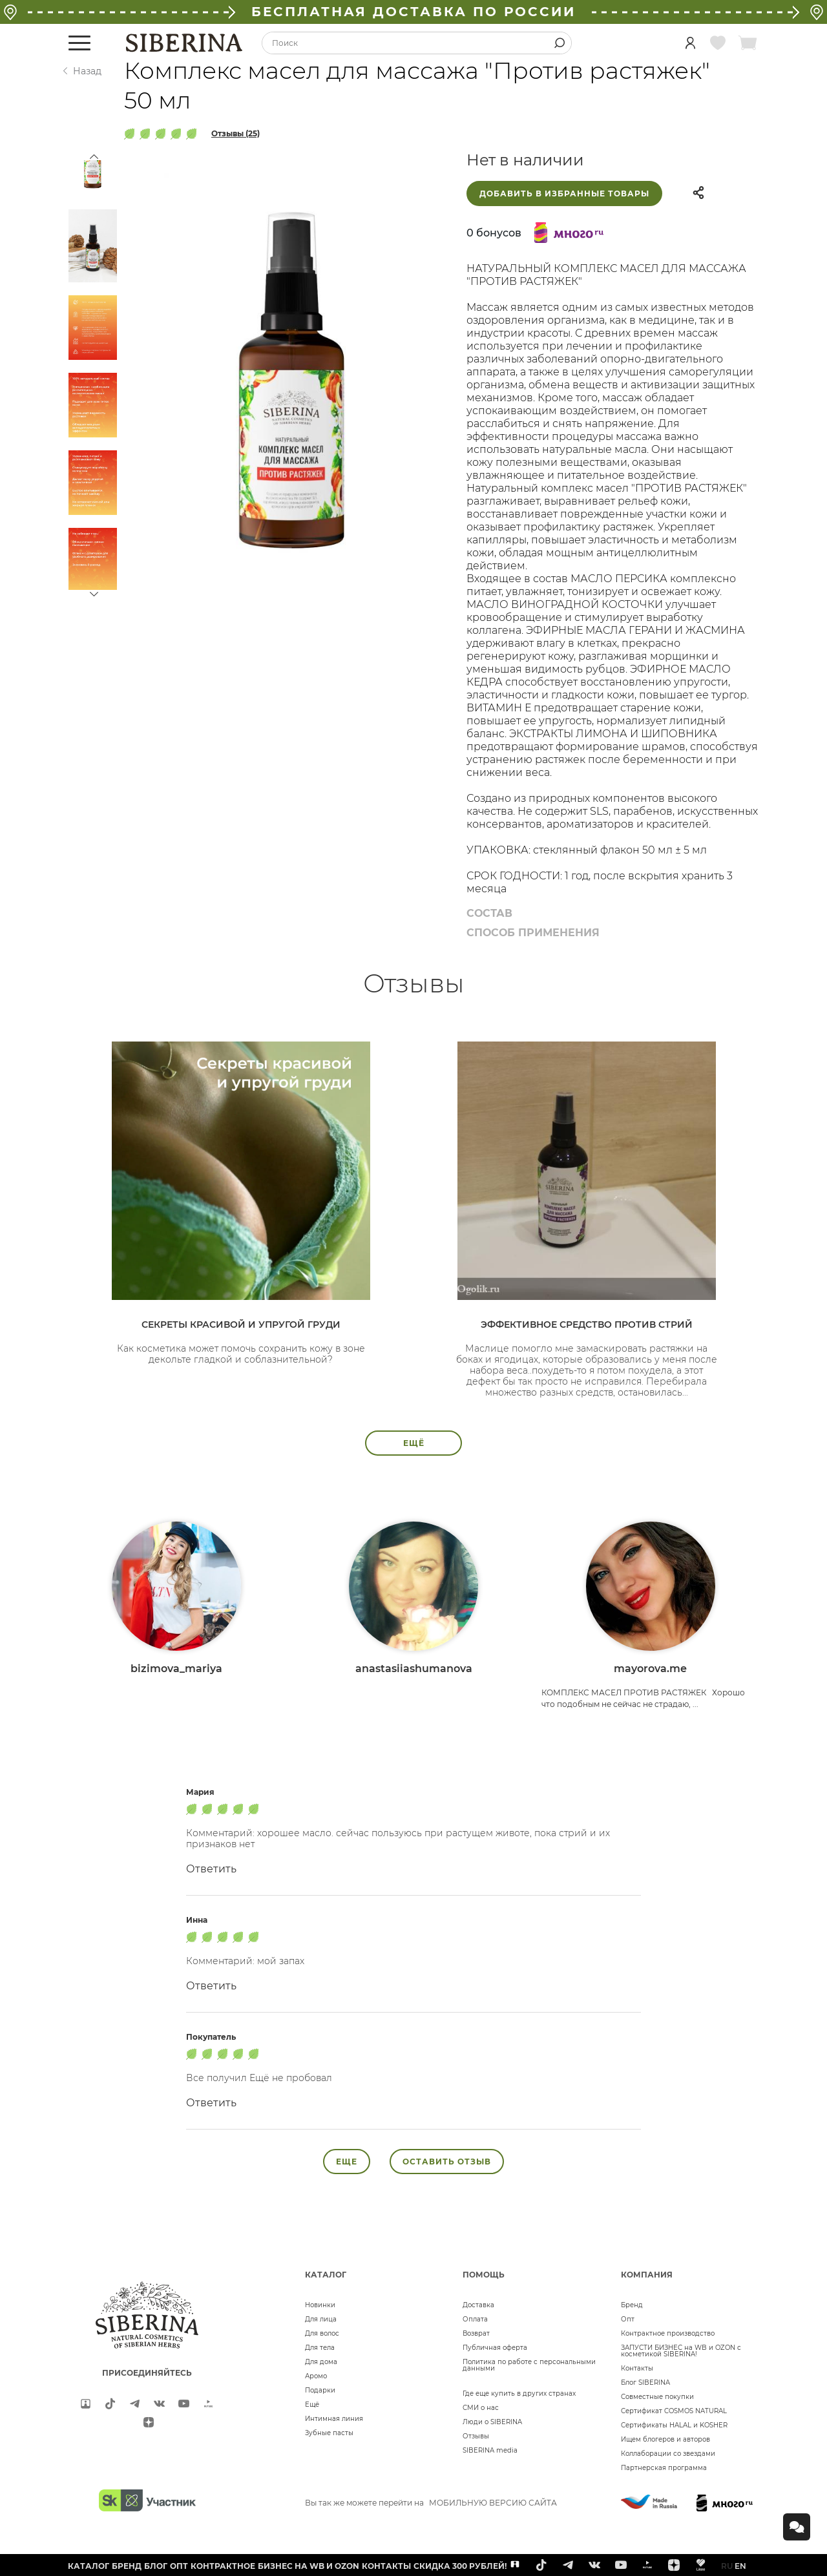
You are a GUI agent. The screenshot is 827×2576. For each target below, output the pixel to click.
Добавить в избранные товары (564, 193)
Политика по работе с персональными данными (529, 2365)
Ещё (312, 2404)
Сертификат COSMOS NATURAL (674, 2411)
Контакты (637, 2368)
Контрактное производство (668, 2333)
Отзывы (476, 2436)
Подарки (320, 2390)
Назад (87, 71)
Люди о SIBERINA (492, 2422)
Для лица (321, 2319)
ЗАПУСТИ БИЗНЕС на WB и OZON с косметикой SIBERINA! (681, 2350)
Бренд (632, 2305)
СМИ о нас (481, 2407)
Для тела (320, 2347)
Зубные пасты (329, 2433)
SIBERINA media (490, 2450)
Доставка (478, 2305)
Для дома (321, 2362)
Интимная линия (334, 2418)
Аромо (316, 2376)
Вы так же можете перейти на (431, 2503)
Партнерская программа (664, 2468)
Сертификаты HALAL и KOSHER (674, 2425)
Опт (627, 2319)
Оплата (475, 2319)
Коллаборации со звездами (668, 2453)
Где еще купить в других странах (519, 2393)
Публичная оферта (495, 2347)
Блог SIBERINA (645, 2382)
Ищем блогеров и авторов (665, 2439)
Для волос (322, 2333)
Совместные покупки (657, 2397)
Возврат (476, 2333)
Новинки (320, 2305)
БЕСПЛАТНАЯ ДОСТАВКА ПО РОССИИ (413, 11)
